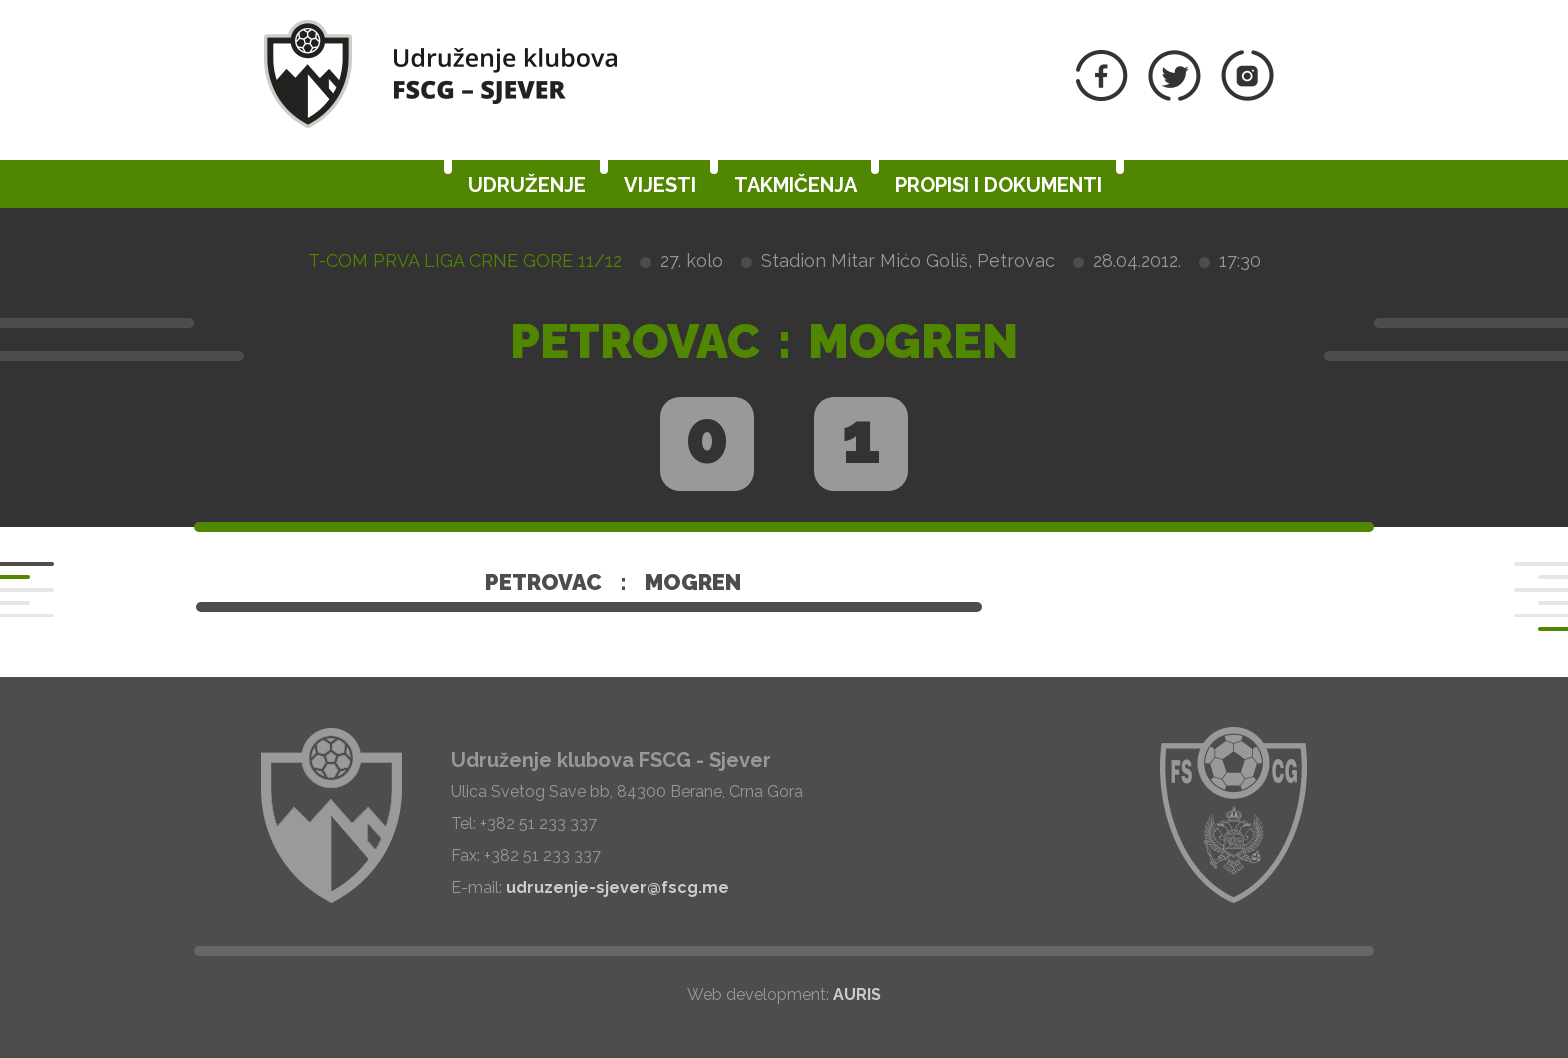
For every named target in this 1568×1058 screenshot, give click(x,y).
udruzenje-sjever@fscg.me (617, 887)
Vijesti (660, 185)
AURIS (857, 994)
